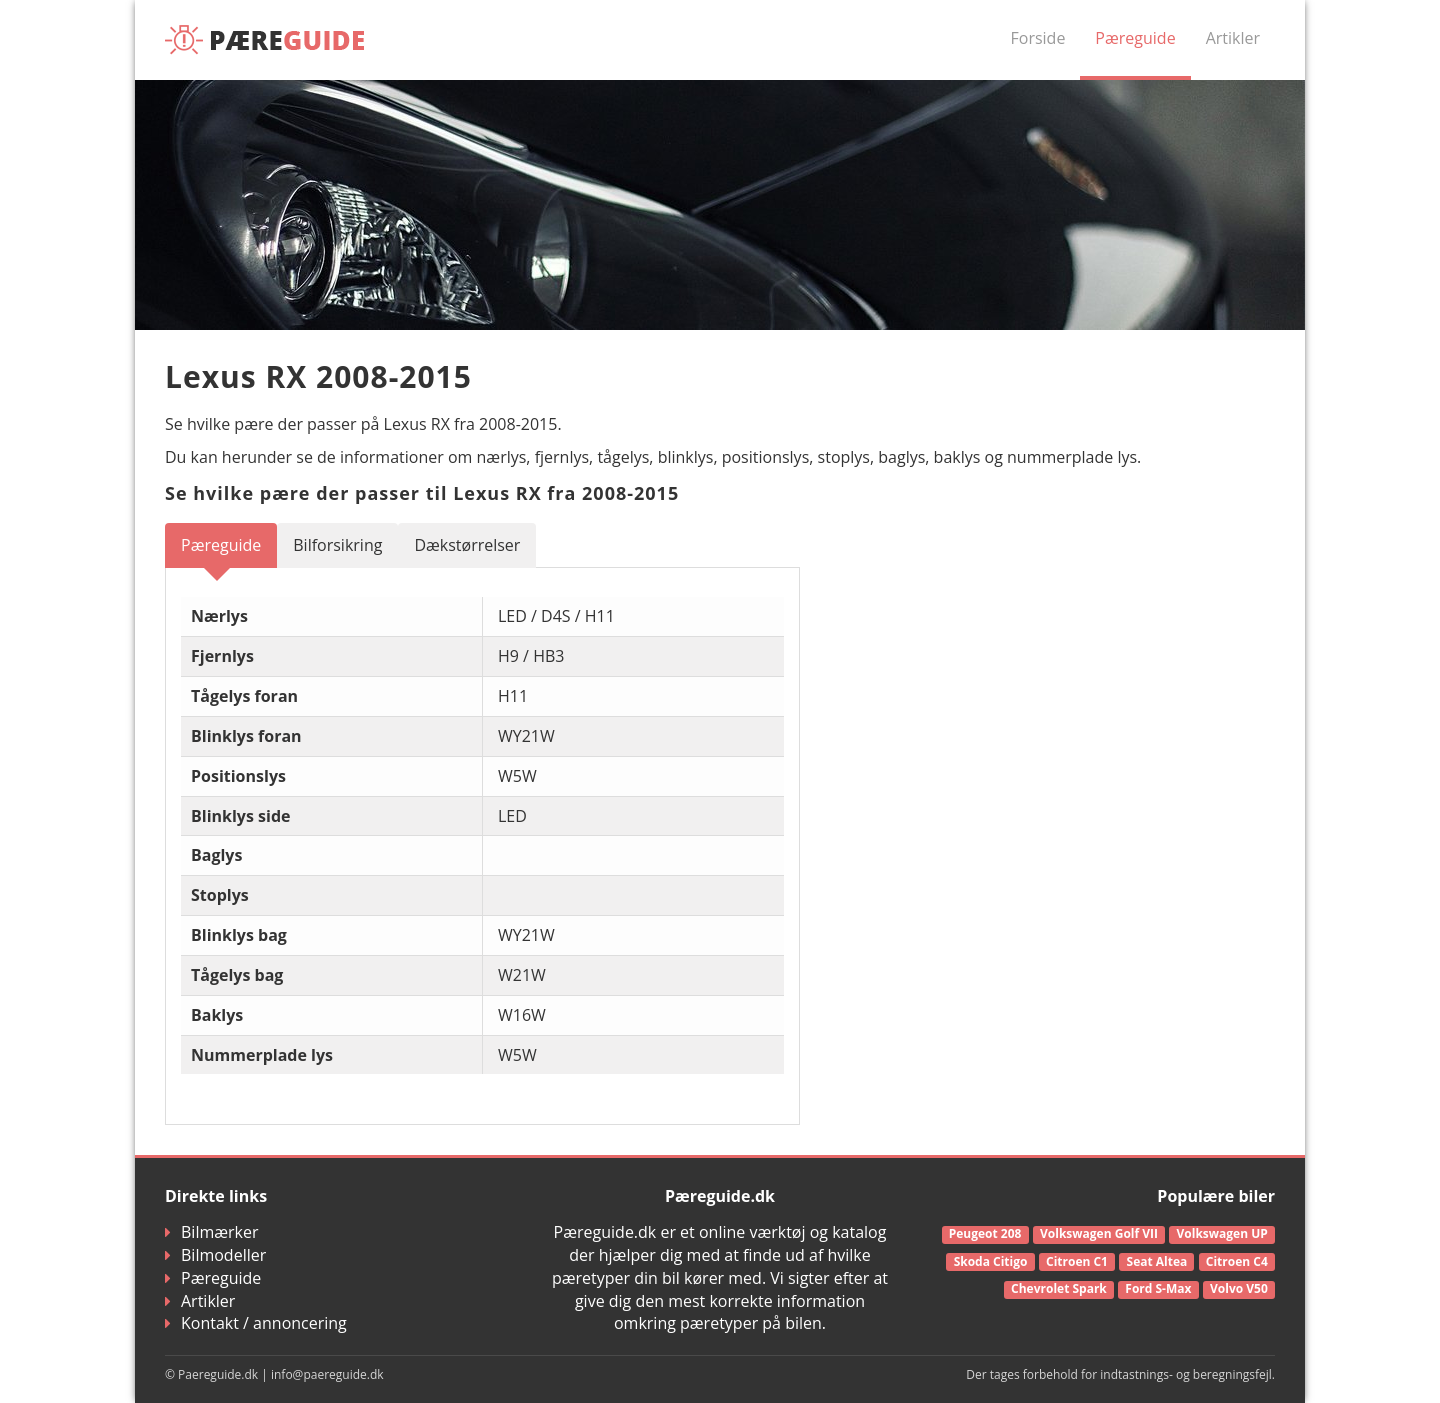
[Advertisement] (1100, 663)
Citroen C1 (1077, 1261)
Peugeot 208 (985, 1233)
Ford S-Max (1158, 1288)
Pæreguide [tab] (221, 545)
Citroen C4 (1237, 1261)
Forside (1038, 38)
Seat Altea (1157, 1261)
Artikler (1233, 38)
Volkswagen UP (1222, 1233)
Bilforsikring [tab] (337, 545)
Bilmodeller (215, 1255)
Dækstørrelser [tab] (467, 545)
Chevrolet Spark (1059, 1288)
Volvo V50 (1239, 1288)
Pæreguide (1135, 38)
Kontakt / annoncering (256, 1323)
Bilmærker (212, 1232)
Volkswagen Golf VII (1099, 1233)
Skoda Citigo (991, 1261)
